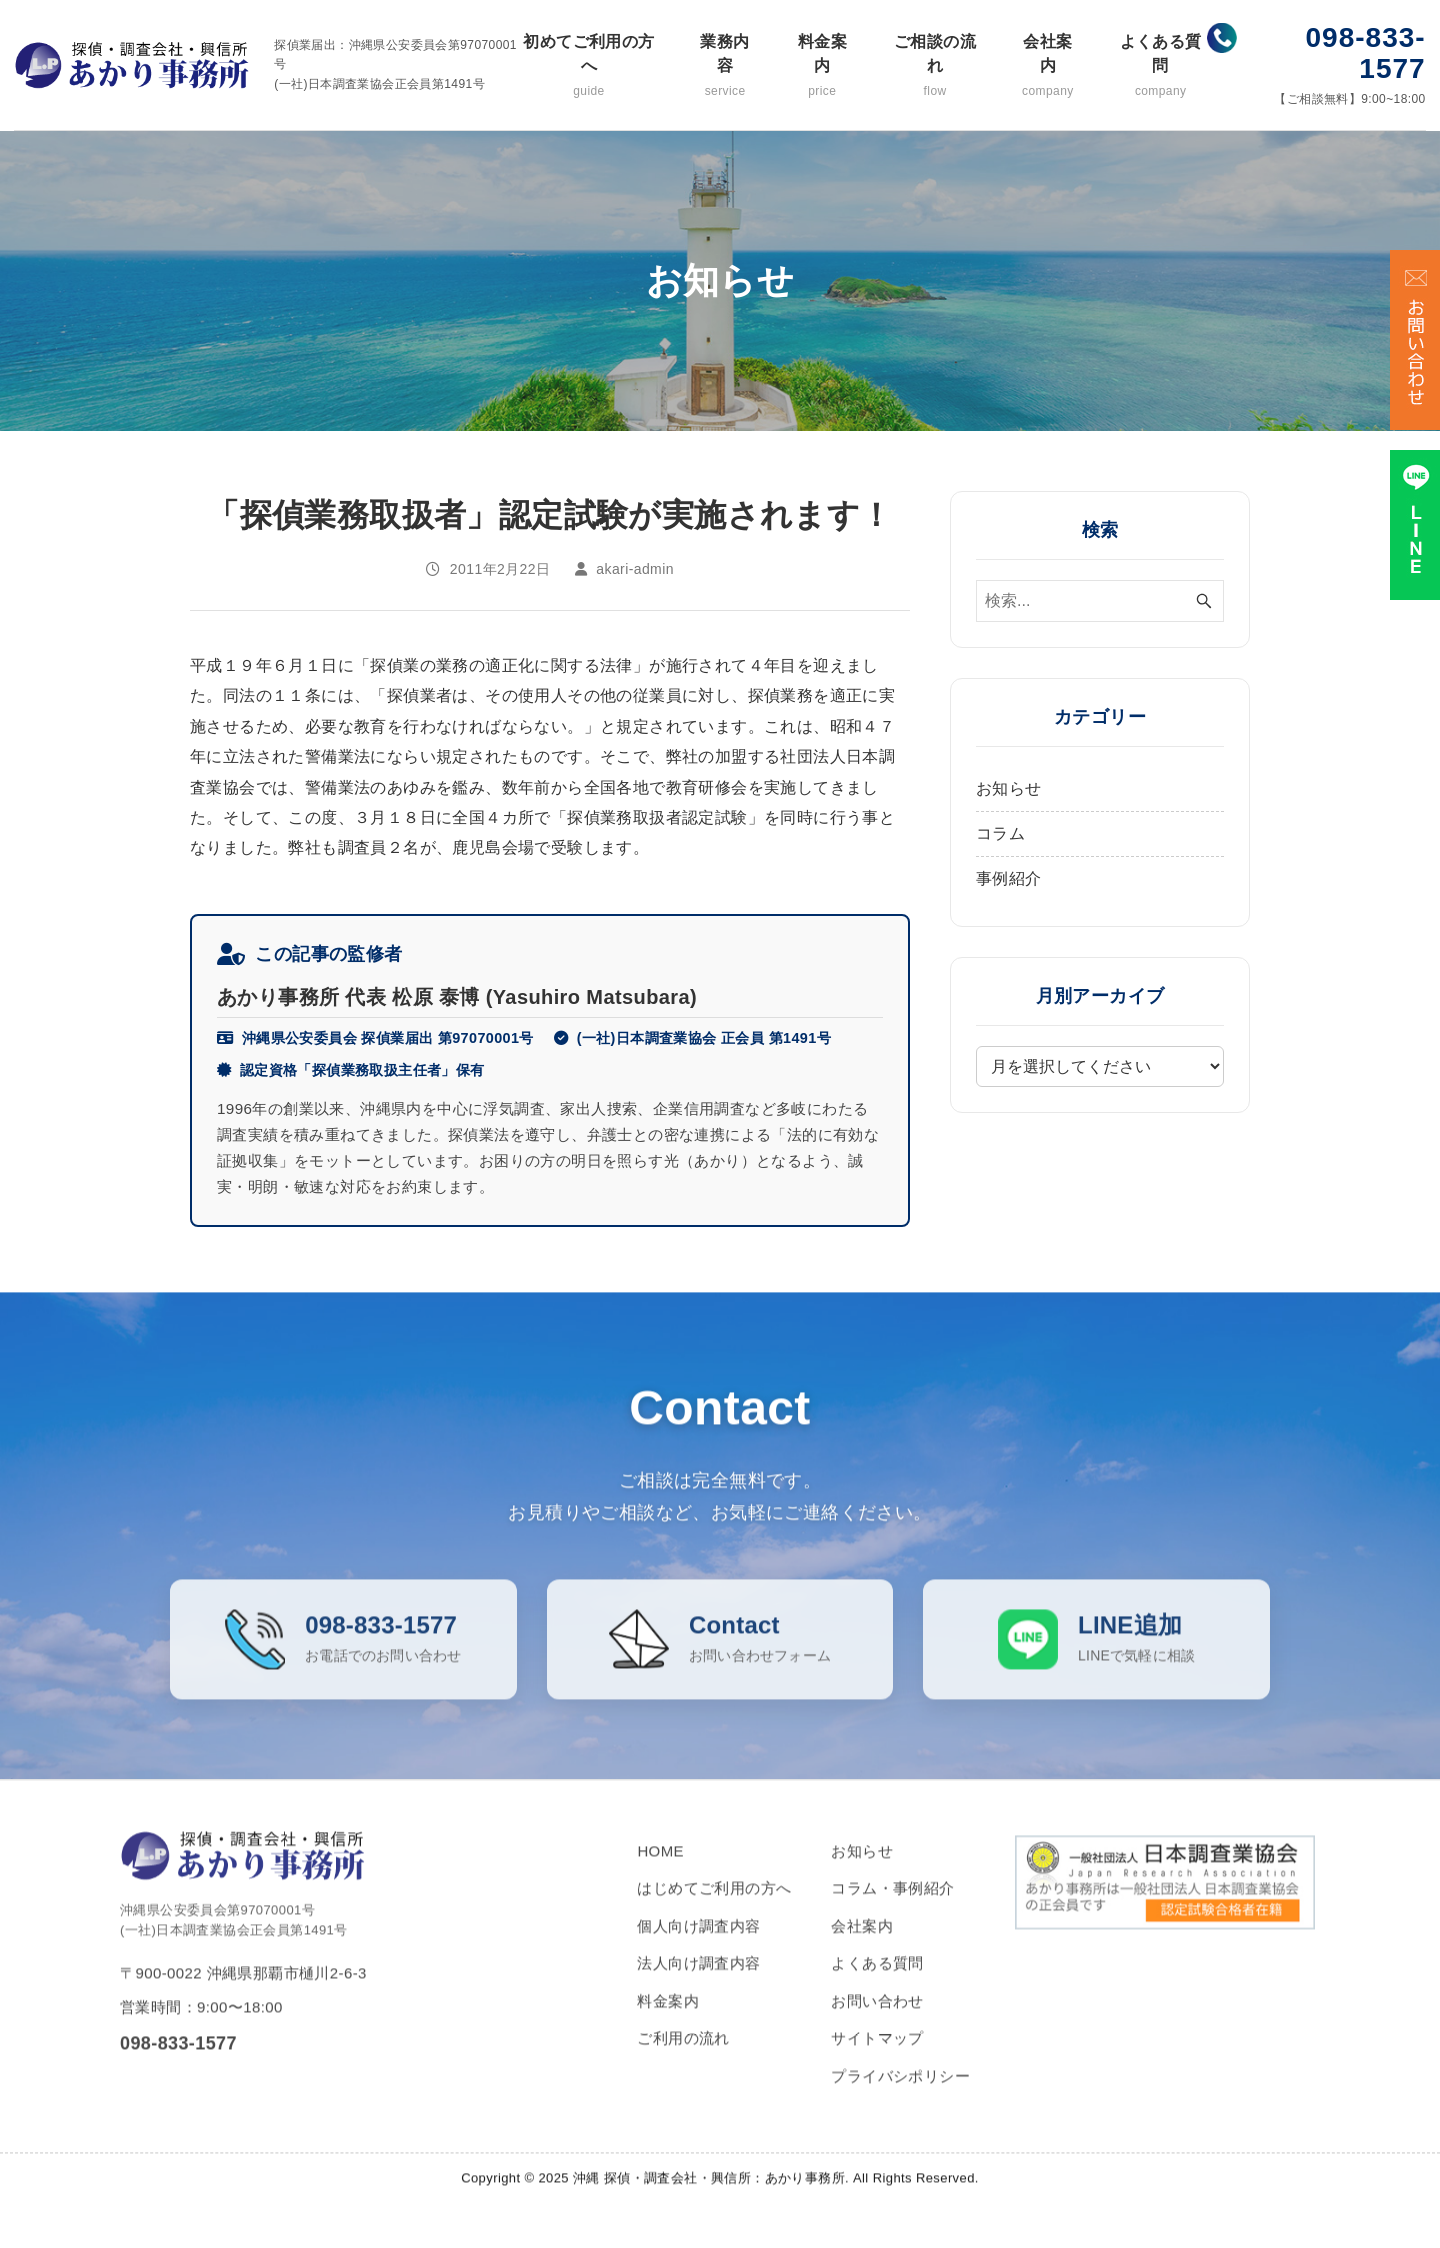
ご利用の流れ (683, 2063)
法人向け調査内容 (698, 1988)
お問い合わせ (877, 2026)
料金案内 (822, 66)
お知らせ (1009, 788)
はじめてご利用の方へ (714, 1913)
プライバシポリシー (900, 2101)
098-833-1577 (1366, 53)
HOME (660, 1876)
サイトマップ (877, 2063)
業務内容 (725, 66)
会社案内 (1048, 66)
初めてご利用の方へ (589, 66)
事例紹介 (1009, 878)
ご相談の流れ (934, 66)
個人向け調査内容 (698, 1951)
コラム (1000, 833)
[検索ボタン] (1204, 601)
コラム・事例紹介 (892, 1913)
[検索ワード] (1100, 601)
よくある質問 (1160, 66)
